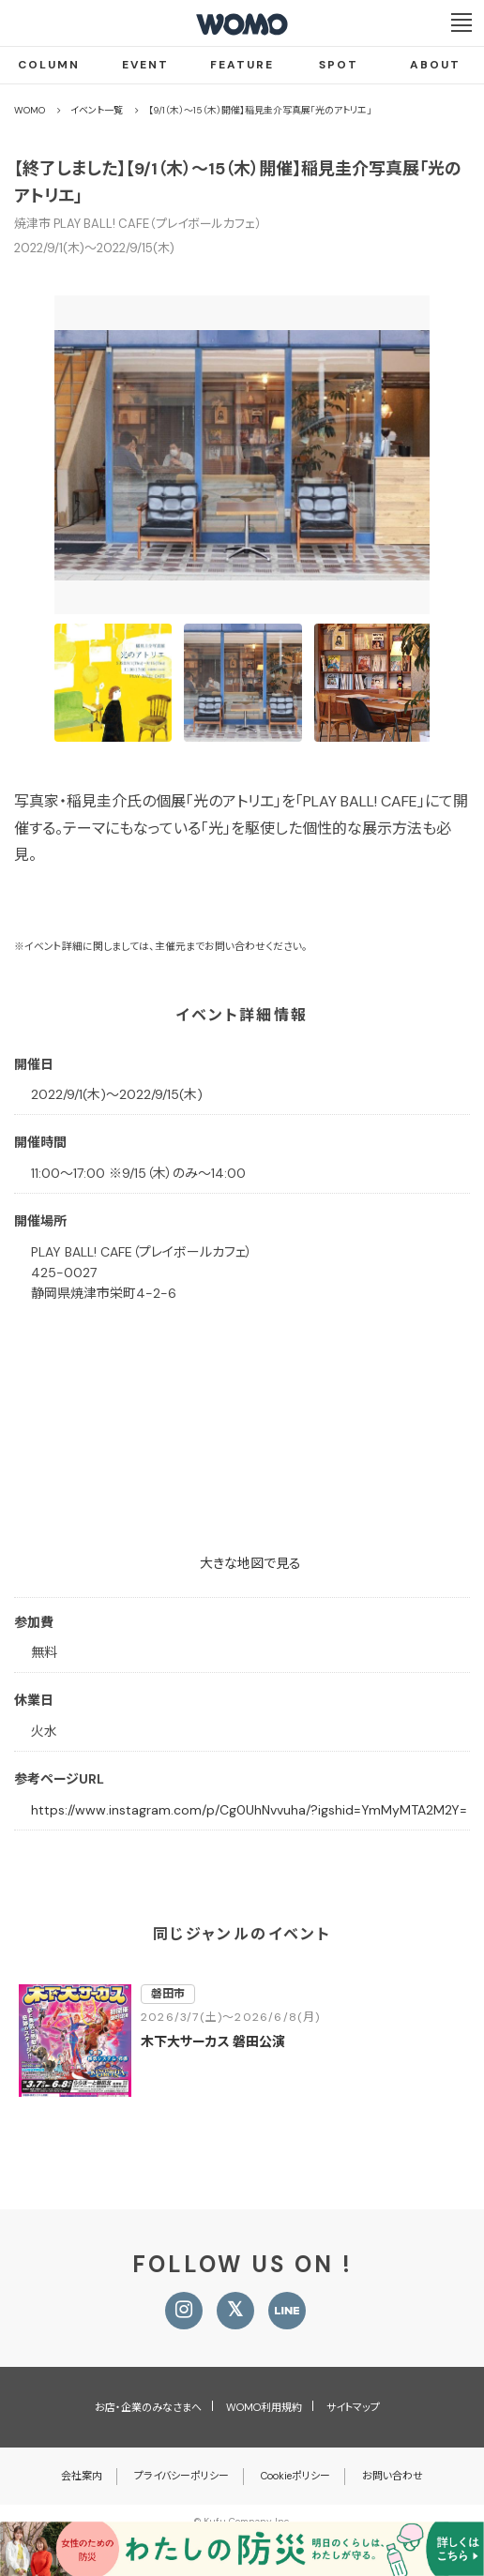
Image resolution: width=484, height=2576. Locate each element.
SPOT (338, 64)
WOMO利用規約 (264, 2407)
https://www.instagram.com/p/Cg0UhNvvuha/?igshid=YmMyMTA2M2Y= (249, 1809)
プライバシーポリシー (181, 2475)
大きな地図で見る (250, 1563)
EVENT (145, 64)
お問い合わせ (392, 2475)
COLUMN (49, 64)
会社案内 (81, 2475)
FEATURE (242, 64)
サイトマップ (353, 2407)
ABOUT (435, 64)
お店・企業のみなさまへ (148, 2407)
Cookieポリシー (295, 2475)
